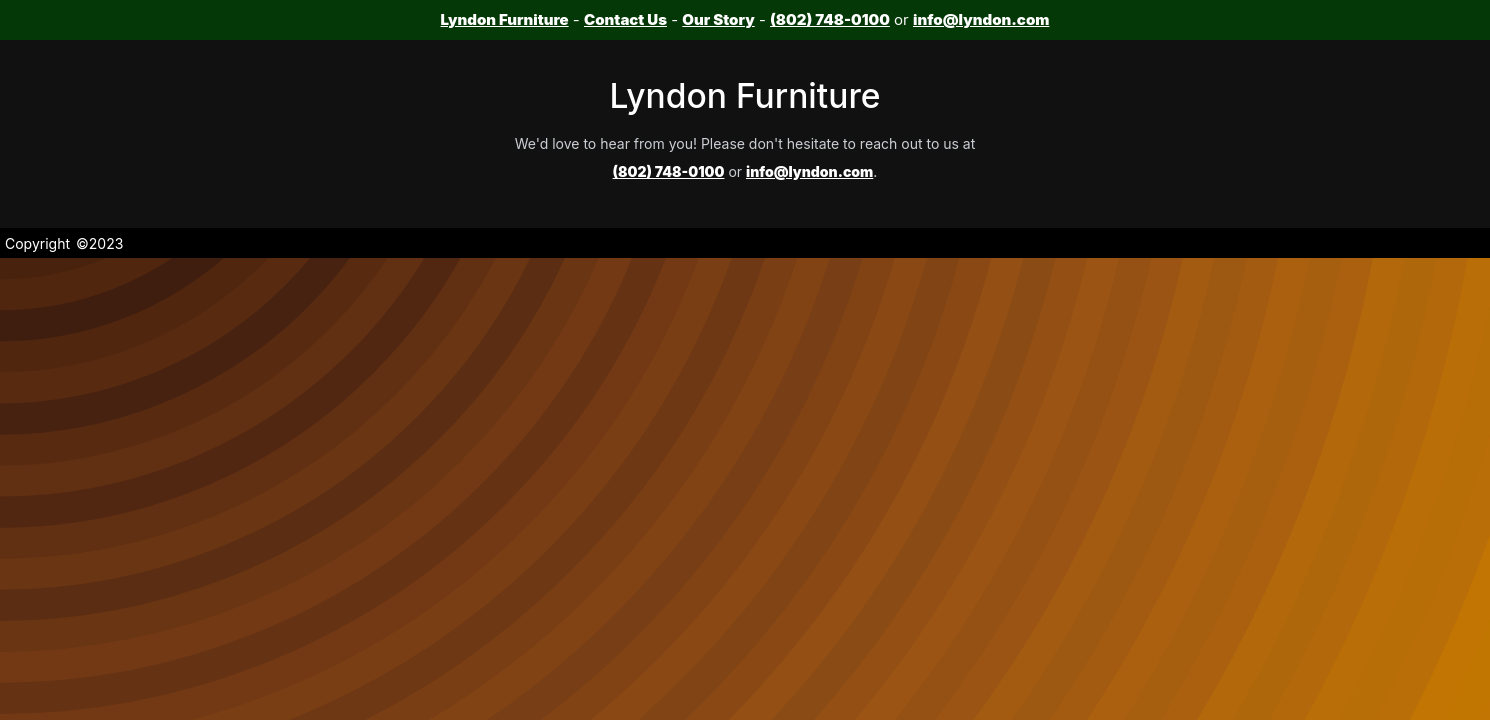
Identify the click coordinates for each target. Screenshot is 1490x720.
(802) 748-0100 (830, 19)
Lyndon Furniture (505, 19)
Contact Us (625, 19)
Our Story (718, 19)
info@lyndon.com (981, 19)
